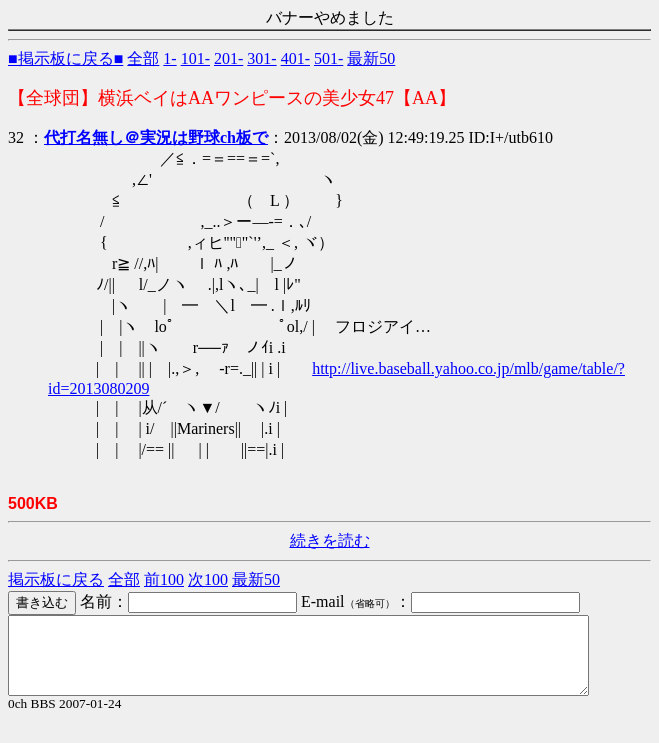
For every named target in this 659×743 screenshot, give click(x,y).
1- (169, 58)
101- (195, 58)
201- (228, 58)
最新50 (371, 58)
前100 (164, 579)
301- (261, 58)
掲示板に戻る (56, 579)
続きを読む (330, 540)
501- (328, 58)
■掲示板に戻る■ (65, 58)
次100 (208, 579)
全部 (143, 58)
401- (295, 58)
